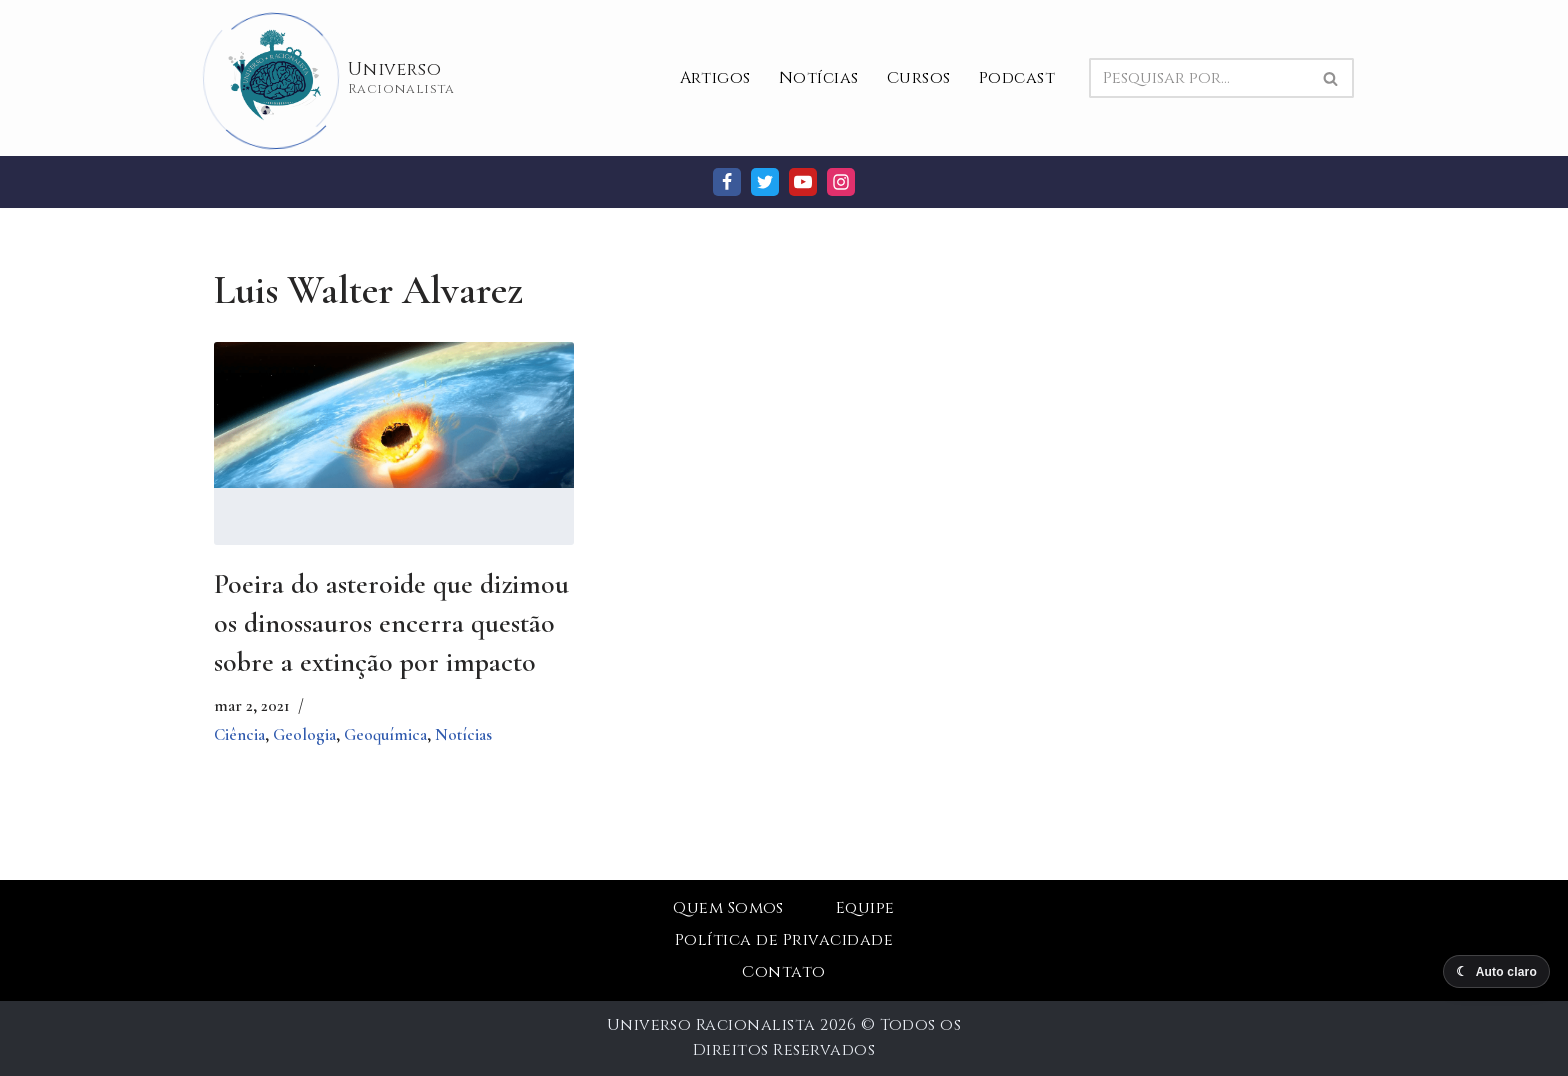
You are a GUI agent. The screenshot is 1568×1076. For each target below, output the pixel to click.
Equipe (865, 908)
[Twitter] (765, 182)
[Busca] (1199, 78)
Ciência (239, 734)
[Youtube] (803, 182)
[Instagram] (841, 182)
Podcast (1017, 78)
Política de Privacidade (784, 940)
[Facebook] (727, 182)
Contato (783, 972)
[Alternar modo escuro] (1496, 971)
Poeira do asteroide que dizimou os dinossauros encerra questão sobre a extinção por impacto (391, 623)
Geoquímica (385, 734)
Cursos (919, 78)
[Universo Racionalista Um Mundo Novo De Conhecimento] (334, 78)
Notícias (819, 78)
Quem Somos (728, 908)
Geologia (304, 734)
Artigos (715, 78)
